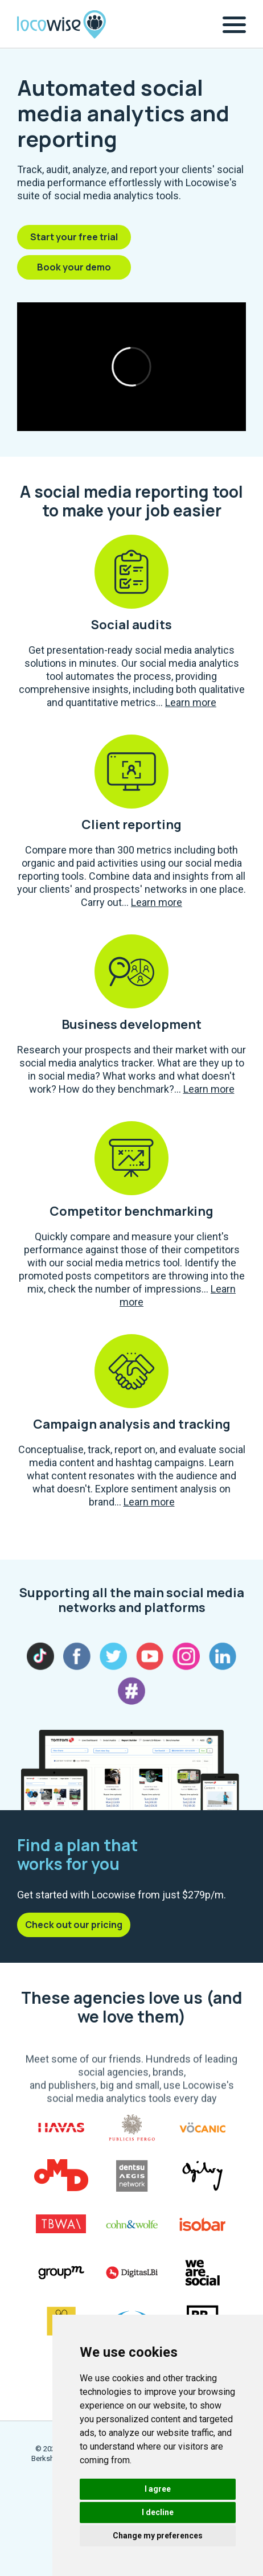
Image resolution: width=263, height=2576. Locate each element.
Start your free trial (74, 237)
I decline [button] (158, 2512)
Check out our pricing (73, 1924)
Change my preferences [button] (158, 2535)
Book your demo (74, 267)
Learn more (190, 702)
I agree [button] (158, 2488)
